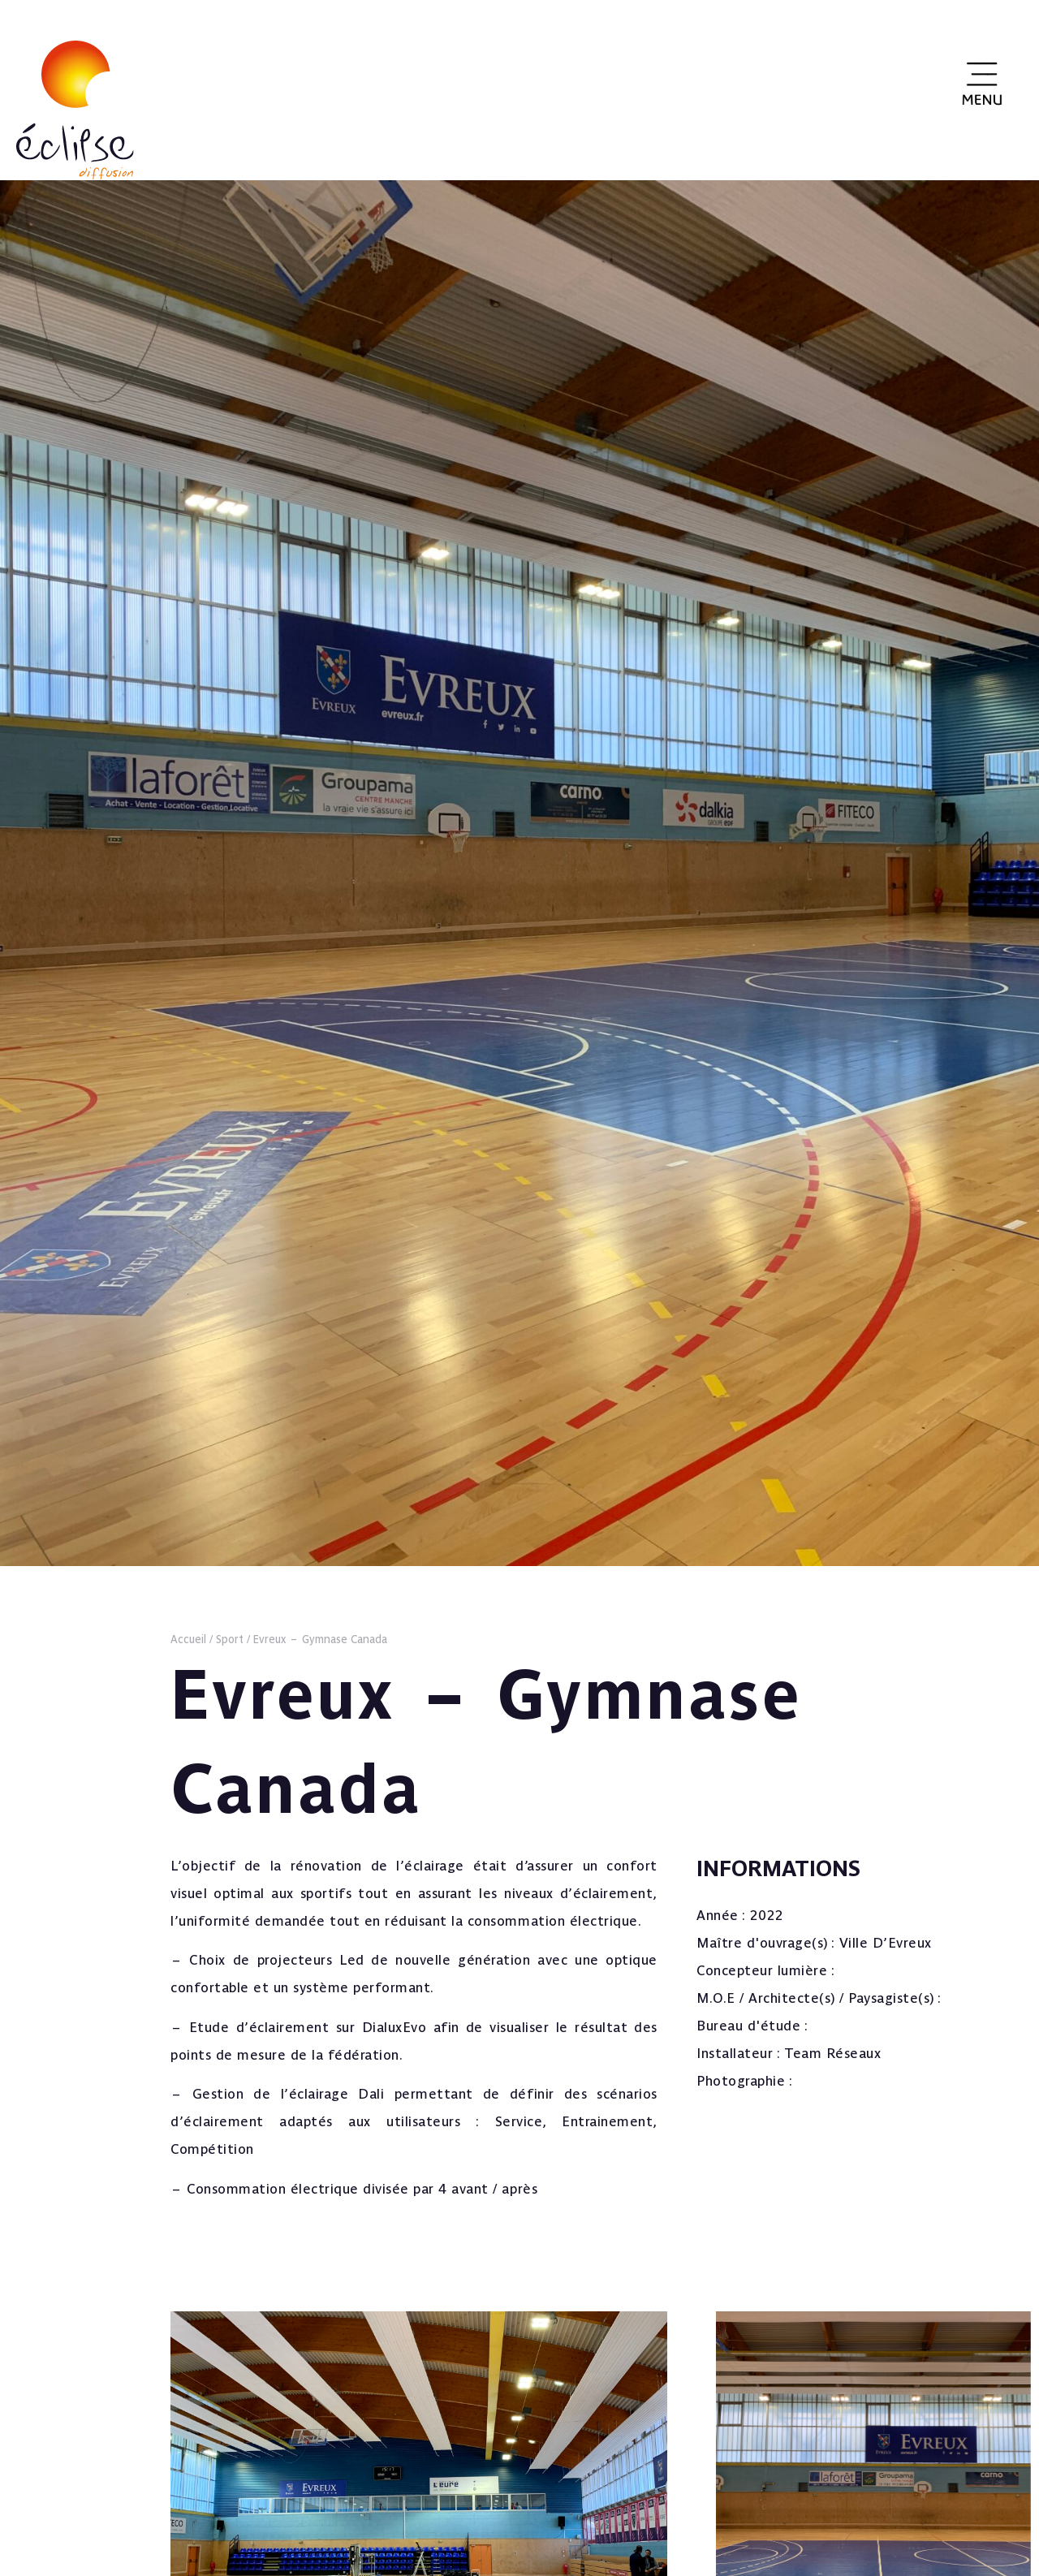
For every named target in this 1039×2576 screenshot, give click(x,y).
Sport (230, 1639)
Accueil (188, 1639)
